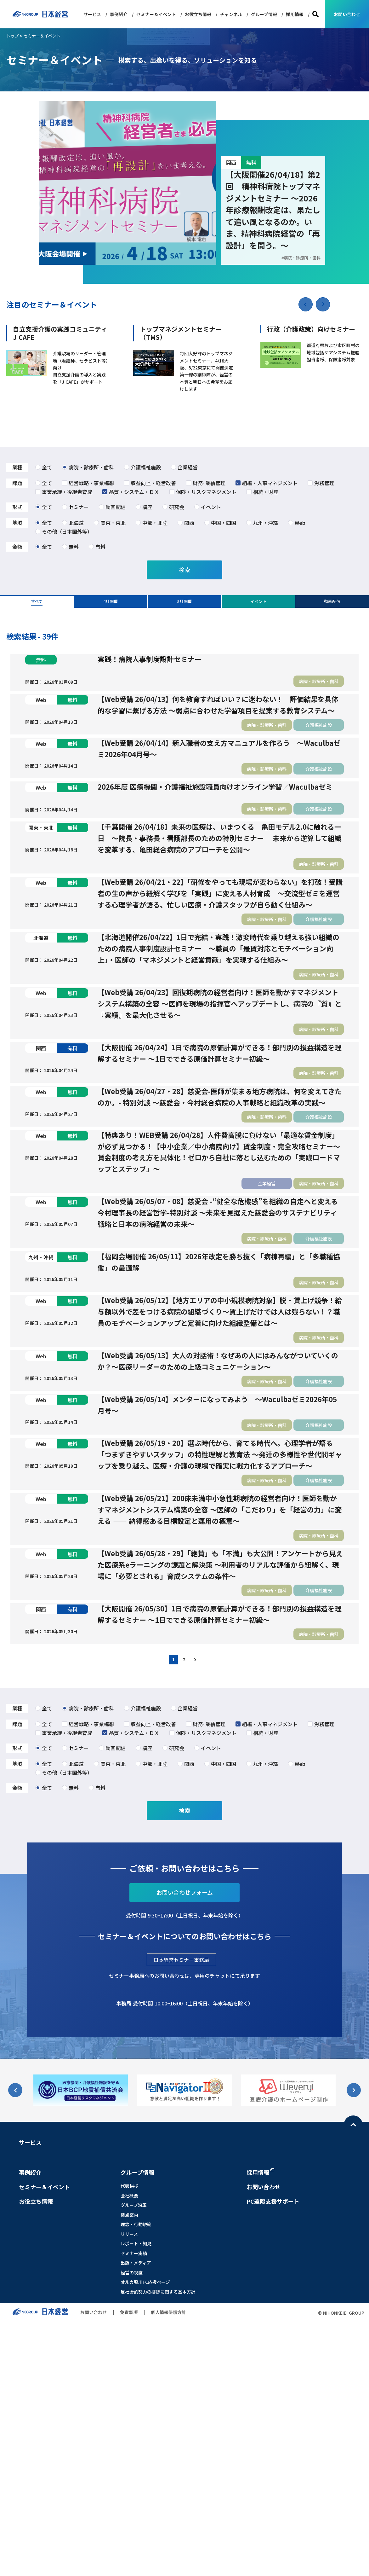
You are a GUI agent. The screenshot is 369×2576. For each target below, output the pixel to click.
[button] (323, 304)
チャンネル (231, 14)
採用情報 (295, 14)
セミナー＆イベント (156, 14)
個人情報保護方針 (168, 2566)
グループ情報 (264, 14)
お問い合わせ (347, 14)
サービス (92, 14)
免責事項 (129, 2566)
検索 (315, 14)
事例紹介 (119, 14)
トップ (12, 36)
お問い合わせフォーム (184, 2146)
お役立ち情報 (198, 14)
